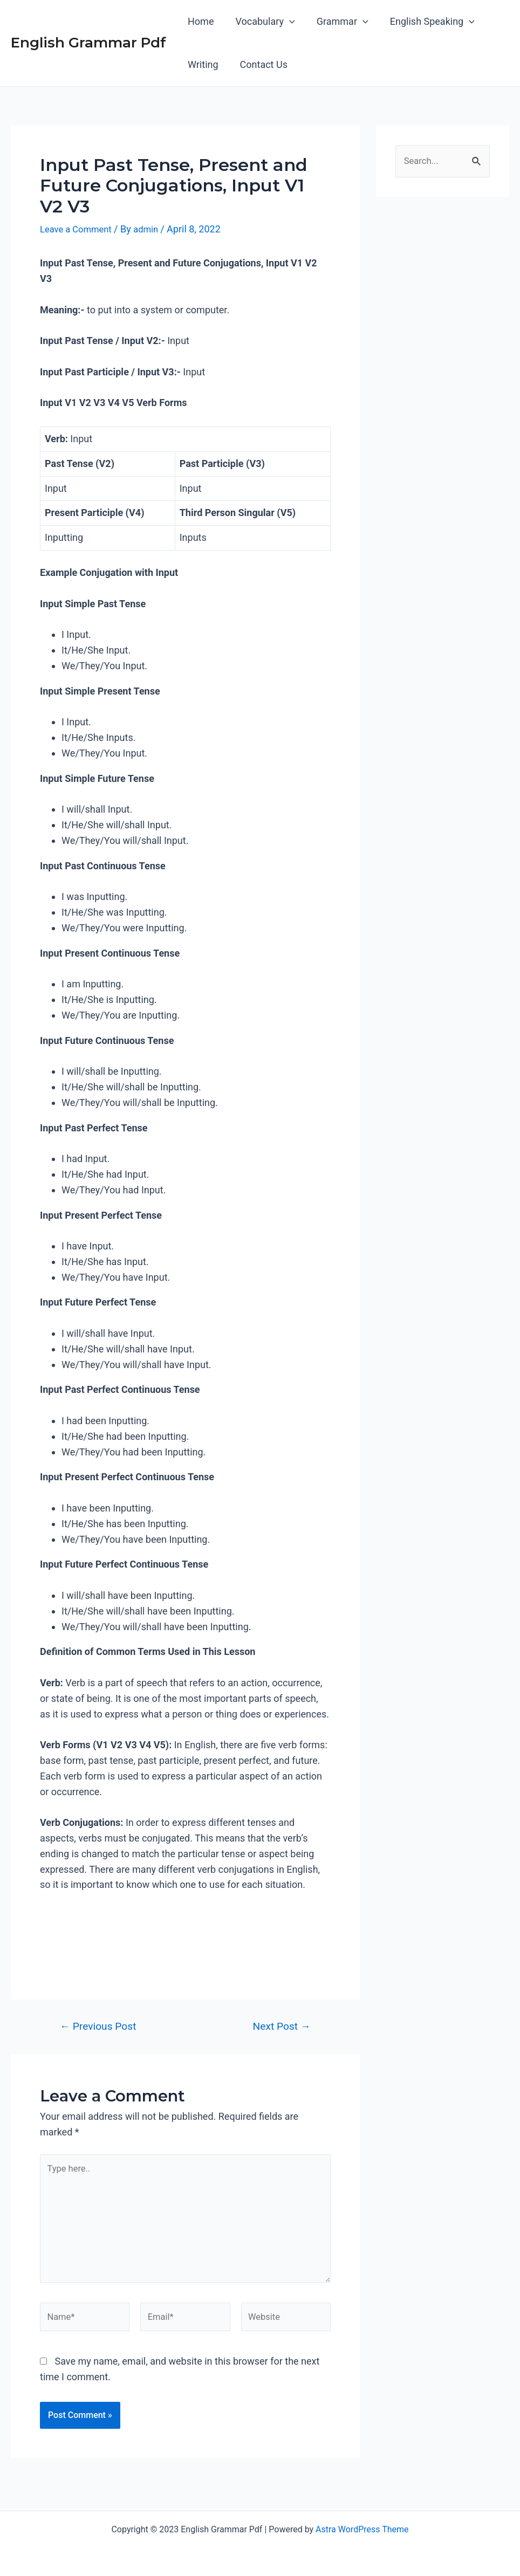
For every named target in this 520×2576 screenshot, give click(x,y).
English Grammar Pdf (88, 42)
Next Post (282, 2026)
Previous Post (98, 2026)
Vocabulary (261, 21)
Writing (202, 64)
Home (200, 21)
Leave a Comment (79, 229)
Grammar (337, 21)
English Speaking (424, 21)
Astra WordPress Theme (362, 2529)
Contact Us (260, 64)
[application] (286, 21)
